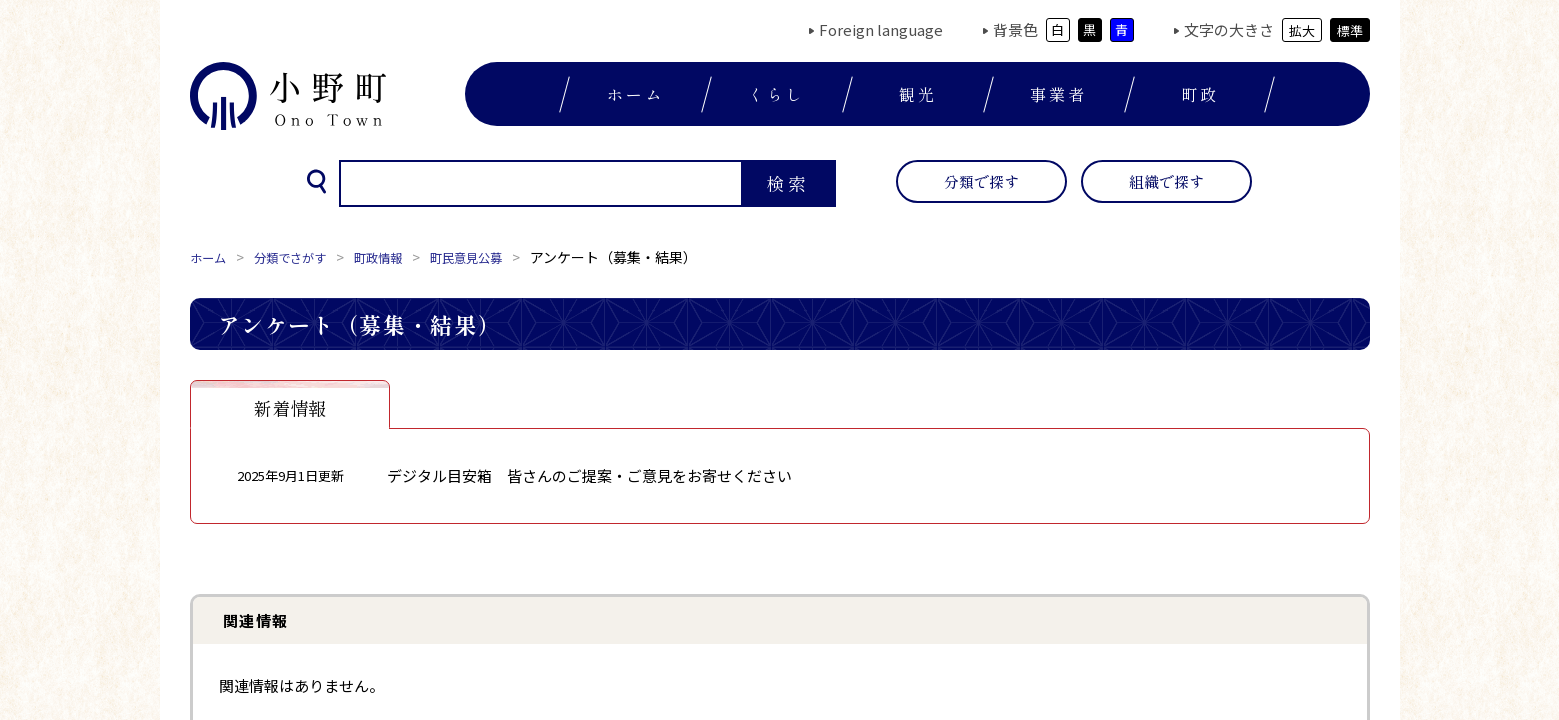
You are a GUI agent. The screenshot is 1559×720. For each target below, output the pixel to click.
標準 (1350, 30)
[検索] (539, 184)
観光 (918, 94)
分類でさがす (302, 257)
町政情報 (400, 257)
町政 (1200, 94)
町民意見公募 (498, 257)
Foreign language (881, 29)
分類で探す (981, 181)
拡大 (1302, 30)
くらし (777, 94)
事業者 (1059, 94)
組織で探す (1166, 181)
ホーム (636, 94)
